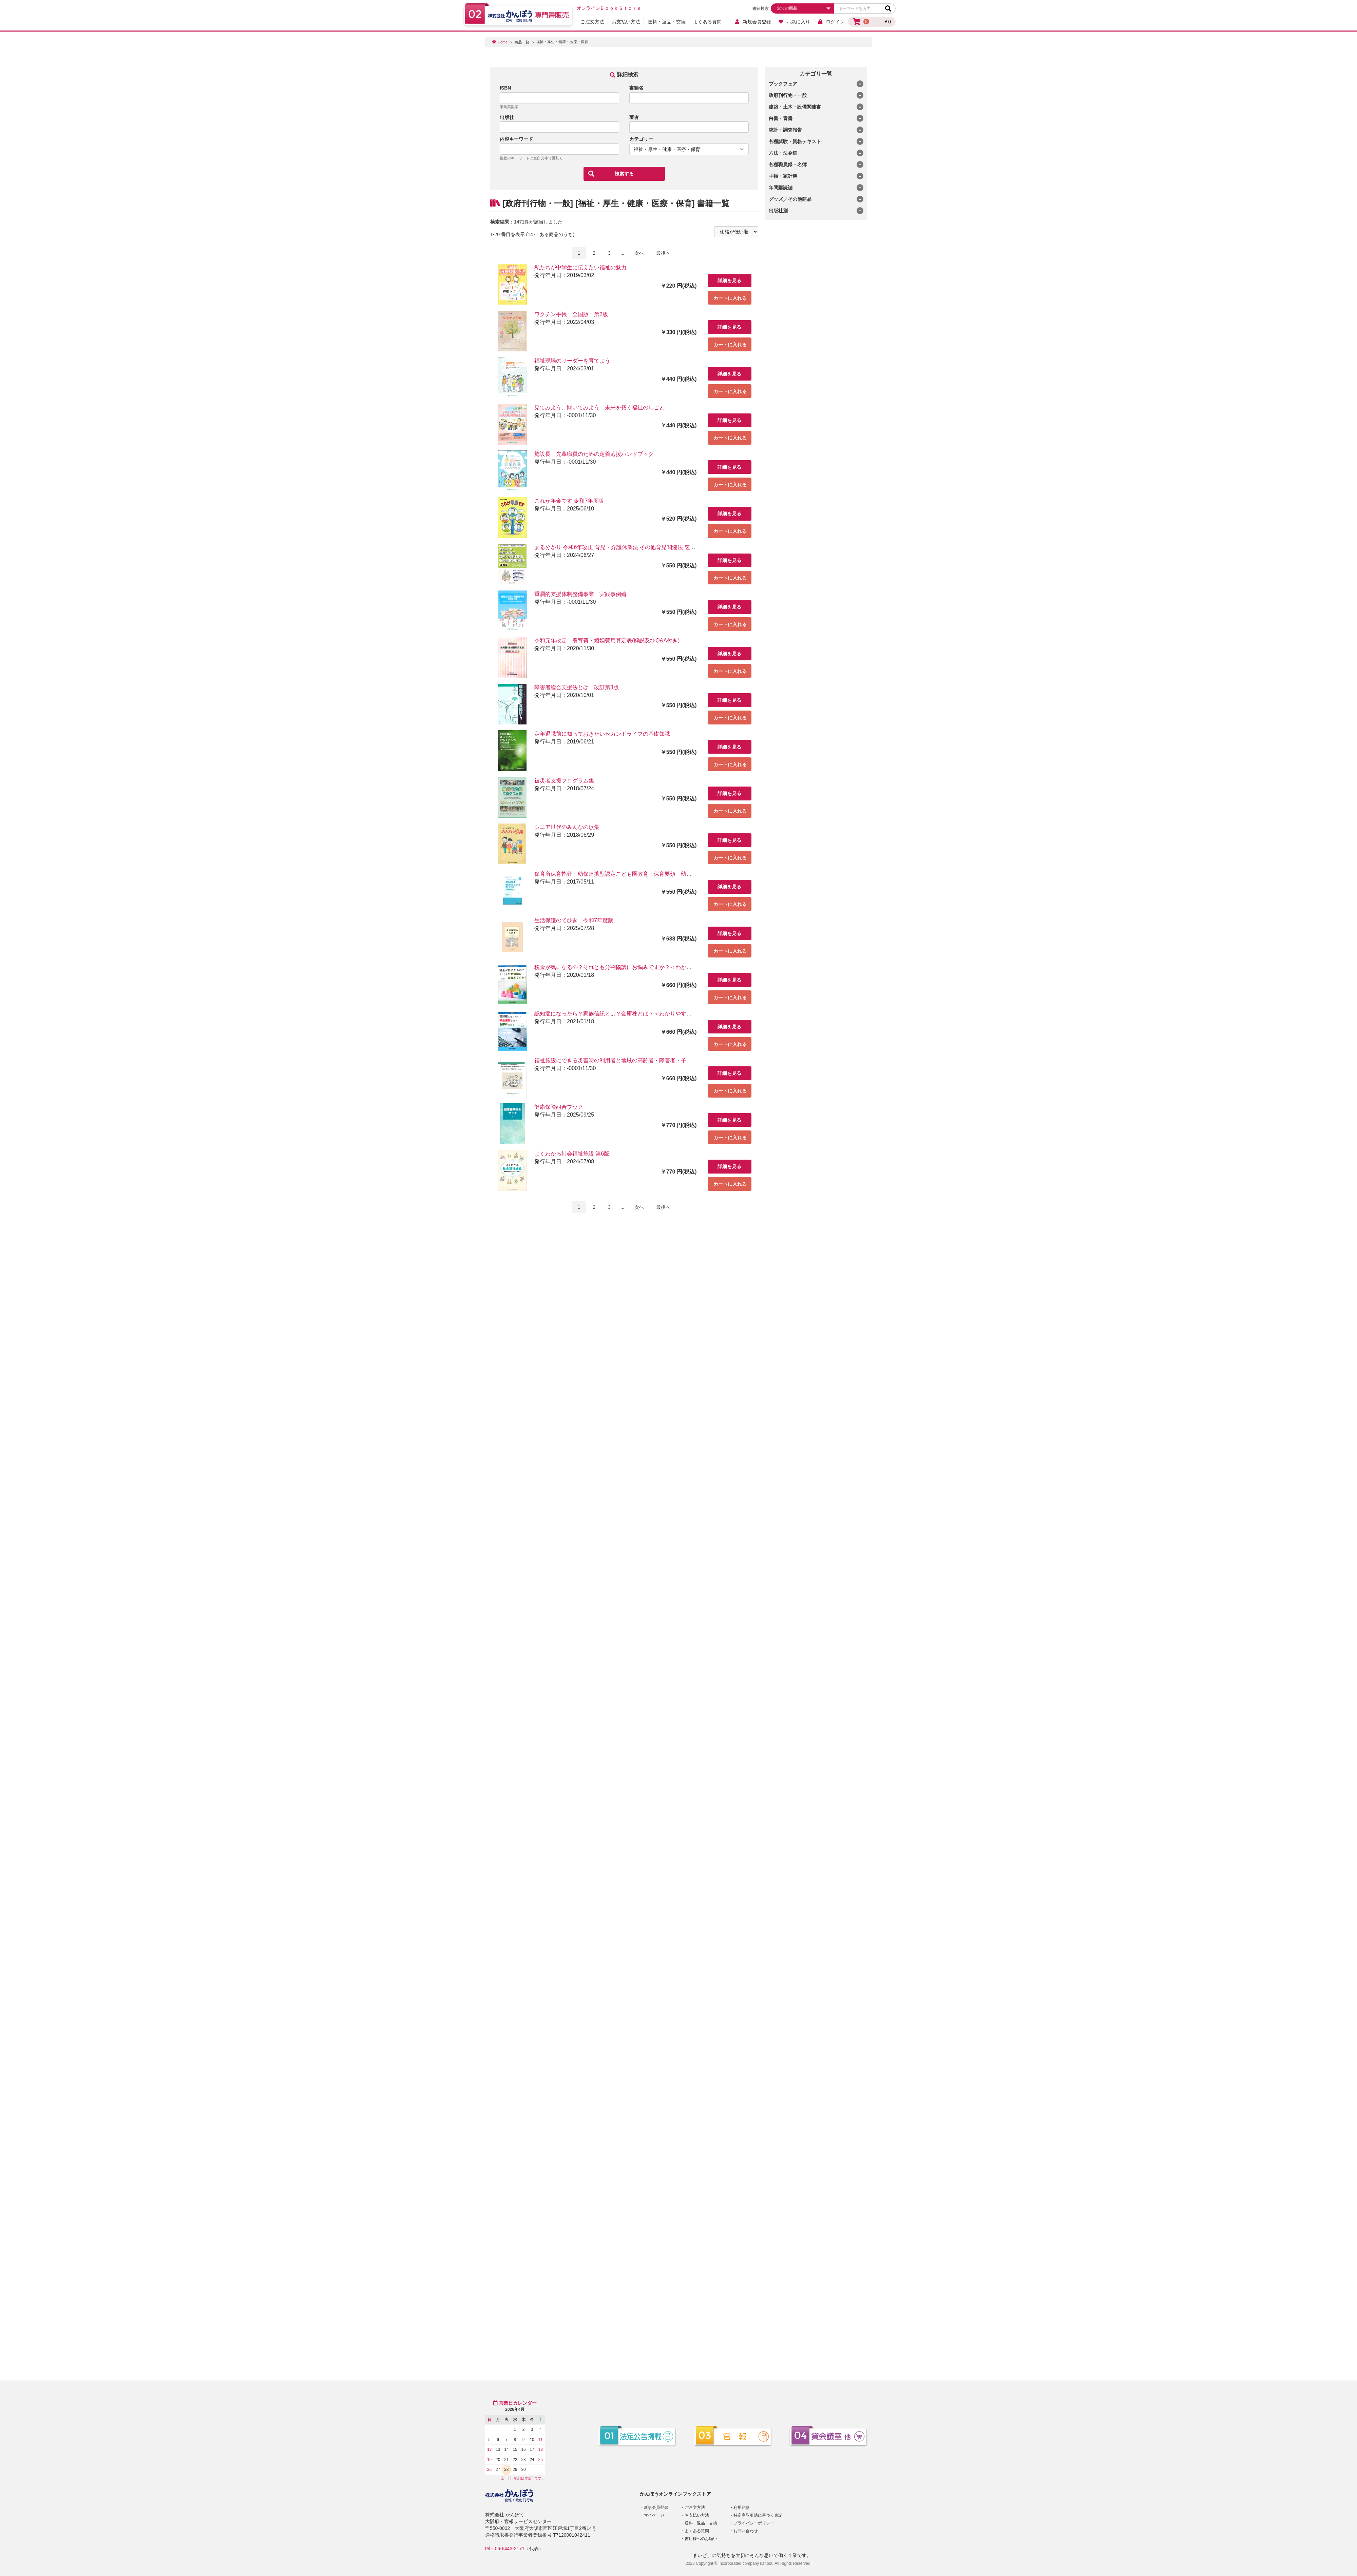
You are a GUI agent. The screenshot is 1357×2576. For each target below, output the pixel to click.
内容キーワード (516, 139)
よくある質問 (707, 21)
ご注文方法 (592, 21)
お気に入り (794, 21)
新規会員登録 (752, 21)
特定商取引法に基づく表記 (757, 2515)
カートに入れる (730, 298)
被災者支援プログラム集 (564, 780)
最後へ (663, 253)
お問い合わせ (745, 2531)
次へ (639, 253)
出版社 (507, 117)
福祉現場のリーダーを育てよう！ (575, 361)
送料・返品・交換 (667, 21)
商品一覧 (521, 42)
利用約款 (741, 2507)
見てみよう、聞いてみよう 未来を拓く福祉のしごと (599, 407)
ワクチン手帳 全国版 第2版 (571, 314)
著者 (634, 117)
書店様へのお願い (701, 2538)
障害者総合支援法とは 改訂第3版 (576, 687)
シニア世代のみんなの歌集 (566, 827)
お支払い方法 (626, 21)
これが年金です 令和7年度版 (569, 501)
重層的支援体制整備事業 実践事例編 (580, 594)
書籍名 (636, 88)
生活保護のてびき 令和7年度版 (573, 920)
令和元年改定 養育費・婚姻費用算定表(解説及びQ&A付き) (607, 640)
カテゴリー (641, 139)
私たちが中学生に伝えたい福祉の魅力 (580, 267)
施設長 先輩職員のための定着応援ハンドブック (594, 454)
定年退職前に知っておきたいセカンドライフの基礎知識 (602, 734)
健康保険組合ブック (558, 1107)
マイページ (654, 2515)
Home (503, 42)
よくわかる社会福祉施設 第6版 (571, 1154)
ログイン (831, 21)
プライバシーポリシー (753, 2523)
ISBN (505, 88)
